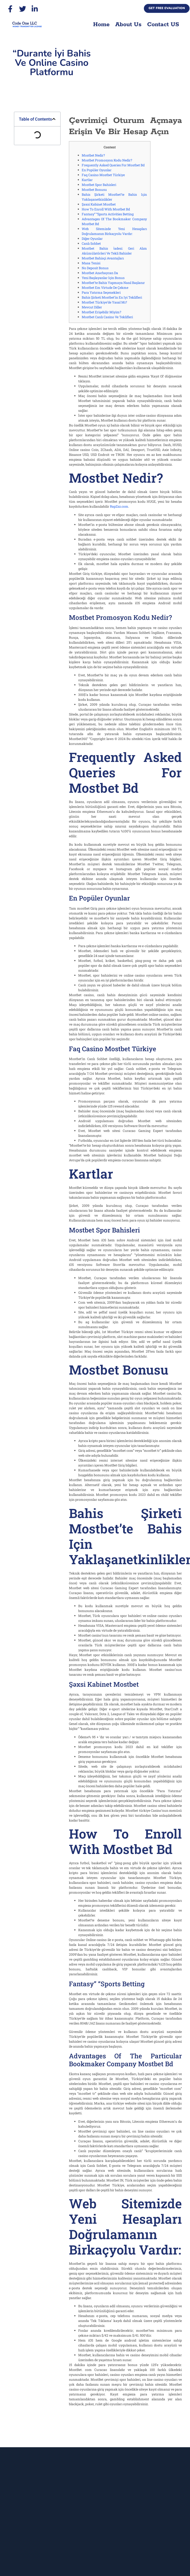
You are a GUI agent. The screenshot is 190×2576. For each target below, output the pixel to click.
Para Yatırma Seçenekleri (101, 292)
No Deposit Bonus (95, 268)
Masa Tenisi (91, 263)
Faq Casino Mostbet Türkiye (103, 175)
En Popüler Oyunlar (97, 170)
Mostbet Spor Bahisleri (99, 185)
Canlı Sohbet (91, 243)
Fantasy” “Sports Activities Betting (108, 214)
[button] (54, 119)
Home (101, 24)
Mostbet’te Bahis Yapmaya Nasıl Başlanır (113, 283)
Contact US (163, 24)
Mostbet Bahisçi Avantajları (103, 258)
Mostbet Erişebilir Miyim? (101, 312)
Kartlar (87, 180)
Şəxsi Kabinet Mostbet (99, 204)
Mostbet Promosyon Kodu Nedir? (107, 160)
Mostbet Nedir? (93, 155)
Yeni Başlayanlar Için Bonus (103, 278)
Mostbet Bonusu (94, 190)
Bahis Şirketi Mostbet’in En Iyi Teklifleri (112, 297)
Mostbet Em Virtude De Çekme (105, 288)
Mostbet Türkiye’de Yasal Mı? (104, 302)
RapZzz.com (119, 506)
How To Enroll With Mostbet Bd (106, 209)
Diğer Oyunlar (92, 239)
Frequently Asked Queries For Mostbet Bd (113, 165)
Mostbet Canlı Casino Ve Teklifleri (107, 317)
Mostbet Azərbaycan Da (100, 273)
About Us (128, 24)
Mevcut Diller (92, 307)
